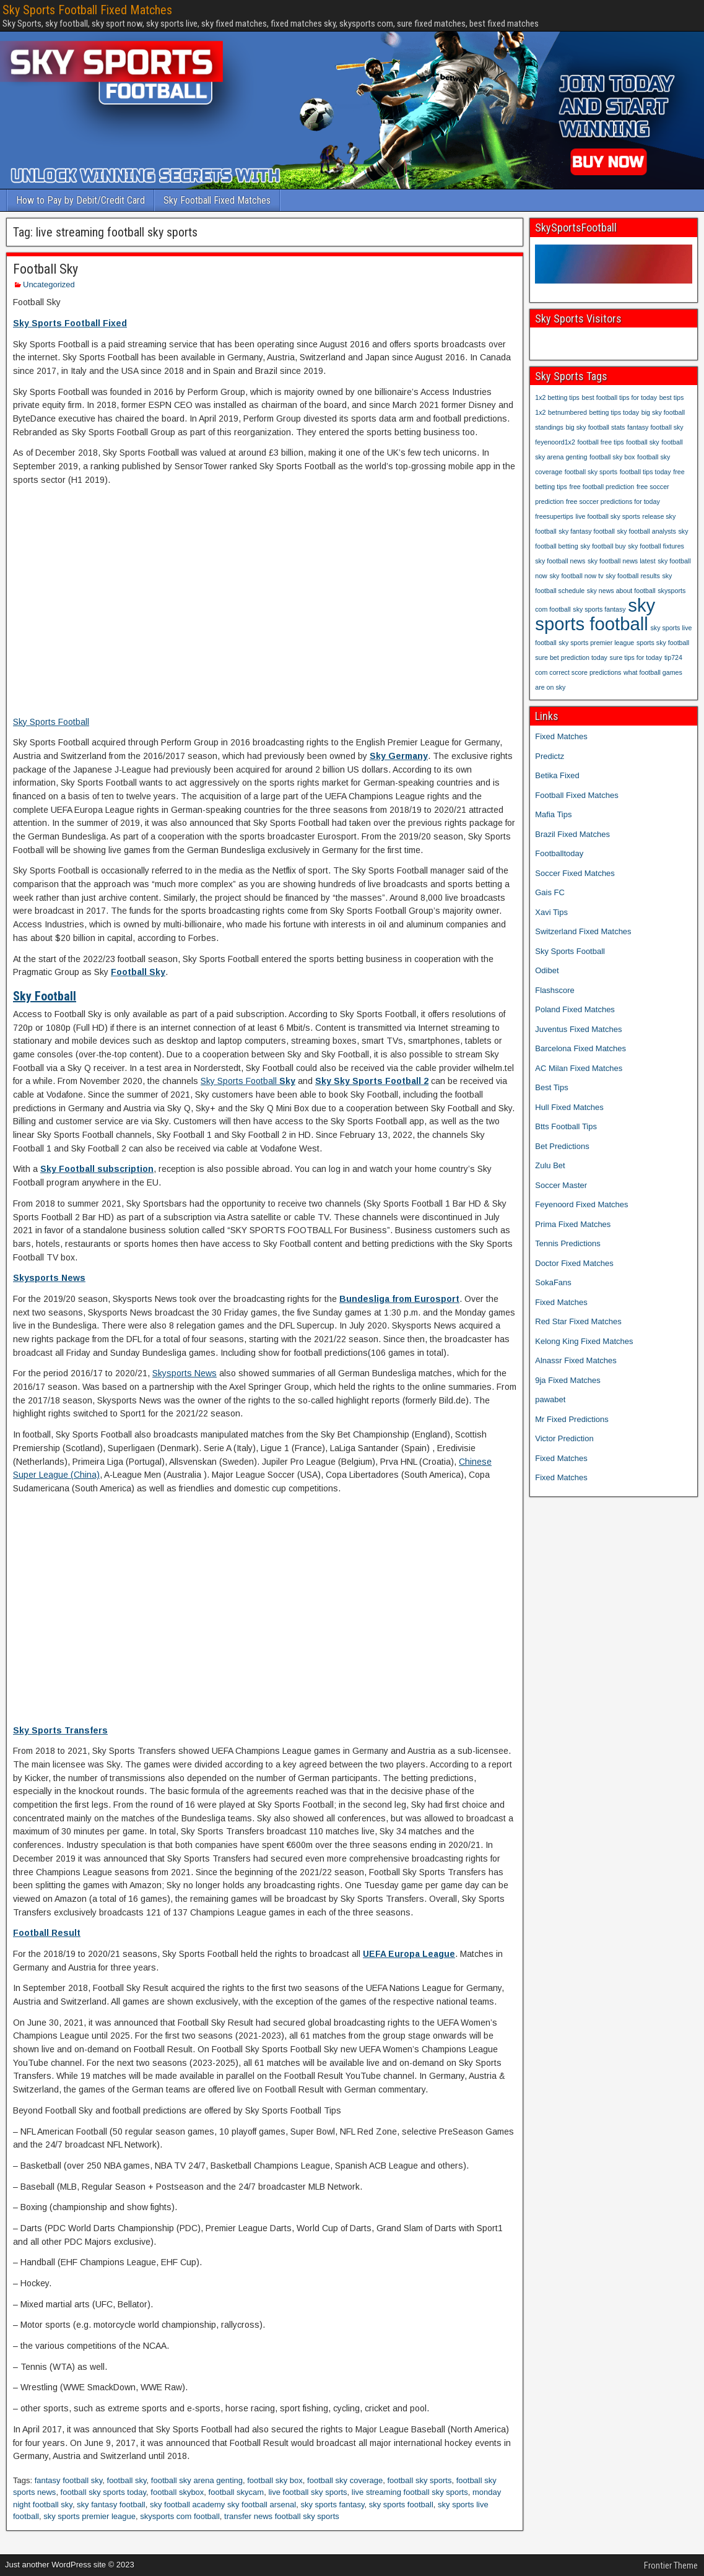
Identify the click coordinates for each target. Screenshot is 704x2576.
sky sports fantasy (332, 2504)
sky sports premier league (89, 2516)
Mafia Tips (553, 814)
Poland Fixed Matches (575, 1009)
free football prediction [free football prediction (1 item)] (601, 486)
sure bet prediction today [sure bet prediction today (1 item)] (571, 657)
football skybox (177, 2492)
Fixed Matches (561, 736)
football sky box (275, 2480)
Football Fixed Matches (576, 795)
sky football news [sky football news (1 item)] (560, 561)
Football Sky (45, 269)
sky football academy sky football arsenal (223, 2504)
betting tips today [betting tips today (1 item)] (614, 412)
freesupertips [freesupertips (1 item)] (554, 516)
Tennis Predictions (568, 1243)
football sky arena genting (197, 2480)
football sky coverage (345, 2480)
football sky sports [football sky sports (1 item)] (591, 471)
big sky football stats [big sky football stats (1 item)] (595, 427)
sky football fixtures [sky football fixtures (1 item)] (656, 546)
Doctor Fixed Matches (574, 1263)
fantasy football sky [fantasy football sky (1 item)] (655, 427)
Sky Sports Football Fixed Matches (87, 9)
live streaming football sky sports (410, 2492)
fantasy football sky (69, 2480)
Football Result (46, 1933)
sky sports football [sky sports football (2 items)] (595, 614)
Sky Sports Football (51, 722)
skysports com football (180, 2516)
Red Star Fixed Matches (578, 1321)
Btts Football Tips (566, 1126)
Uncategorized (49, 284)
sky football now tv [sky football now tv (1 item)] (576, 575)
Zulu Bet (550, 1165)
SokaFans (553, 1282)
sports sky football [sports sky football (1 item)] (663, 642)
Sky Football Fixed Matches (217, 200)
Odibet (546, 970)
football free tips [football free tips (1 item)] (600, 442)
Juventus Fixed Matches (578, 1029)
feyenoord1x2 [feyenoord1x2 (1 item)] (555, 442)
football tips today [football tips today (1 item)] (645, 471)
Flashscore (555, 990)
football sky (127, 2480)
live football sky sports (307, 2492)
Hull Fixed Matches (569, 1107)
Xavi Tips (551, 912)
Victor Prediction (564, 1438)
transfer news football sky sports (281, 2516)
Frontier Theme (671, 2565)
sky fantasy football (111, 2504)
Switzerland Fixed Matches (583, 931)
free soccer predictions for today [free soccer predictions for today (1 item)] (613, 501)
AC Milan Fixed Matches (578, 1068)
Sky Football (44, 996)
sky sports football (401, 2504)
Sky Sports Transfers (60, 1730)
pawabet (550, 1399)
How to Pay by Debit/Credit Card (80, 200)
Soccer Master (561, 1185)
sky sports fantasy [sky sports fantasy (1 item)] (599, 609)
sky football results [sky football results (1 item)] (633, 575)
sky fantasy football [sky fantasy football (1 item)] (586, 531)
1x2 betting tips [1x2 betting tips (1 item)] (557, 397)
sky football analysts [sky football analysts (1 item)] (646, 531)
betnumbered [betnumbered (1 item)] (567, 412)
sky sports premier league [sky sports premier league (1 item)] (596, 642)
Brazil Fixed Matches (572, 834)
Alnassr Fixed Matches (576, 1360)
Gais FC (550, 892)
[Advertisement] (264, 608)
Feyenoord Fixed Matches (581, 1204)
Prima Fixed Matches (573, 1224)
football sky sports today (104, 2492)
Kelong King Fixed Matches (584, 1341)
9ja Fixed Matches (568, 1380)
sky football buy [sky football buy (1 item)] (602, 546)
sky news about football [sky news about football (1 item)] (621, 590)
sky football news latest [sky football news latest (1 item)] (622, 561)
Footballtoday (559, 853)
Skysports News (49, 1278)
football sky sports (419, 2480)
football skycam (236, 2492)
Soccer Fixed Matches (575, 873)
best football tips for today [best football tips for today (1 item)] (619, 397)
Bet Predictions (562, 1146)
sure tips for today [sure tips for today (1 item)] (636, 657)
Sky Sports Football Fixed (70, 323)
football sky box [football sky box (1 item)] (612, 457)
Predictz (549, 756)
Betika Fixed (557, 775)
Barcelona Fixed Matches (580, 1048)
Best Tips (551, 1087)
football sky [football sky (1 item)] (642, 442)
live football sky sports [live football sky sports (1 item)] (607, 516)
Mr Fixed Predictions (571, 1419)
